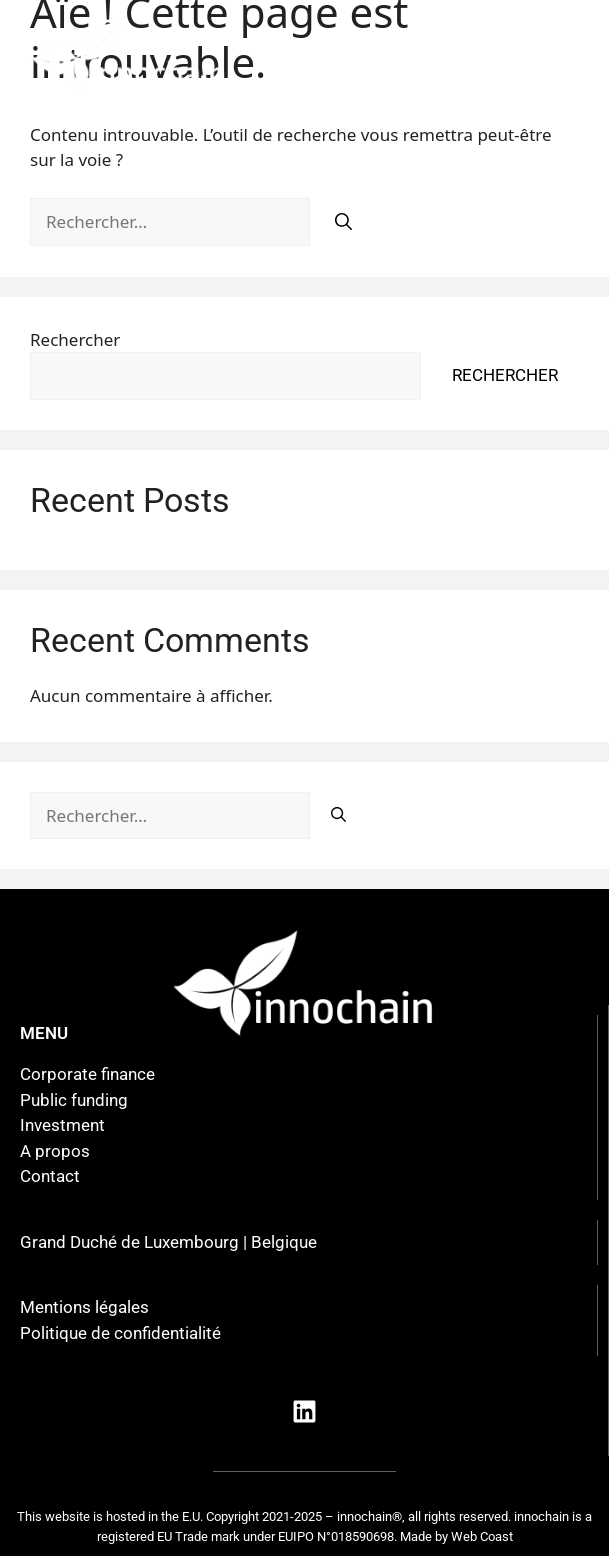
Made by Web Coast (456, 1536)
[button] (443, 55)
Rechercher (75, 339)
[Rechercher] (343, 223)
